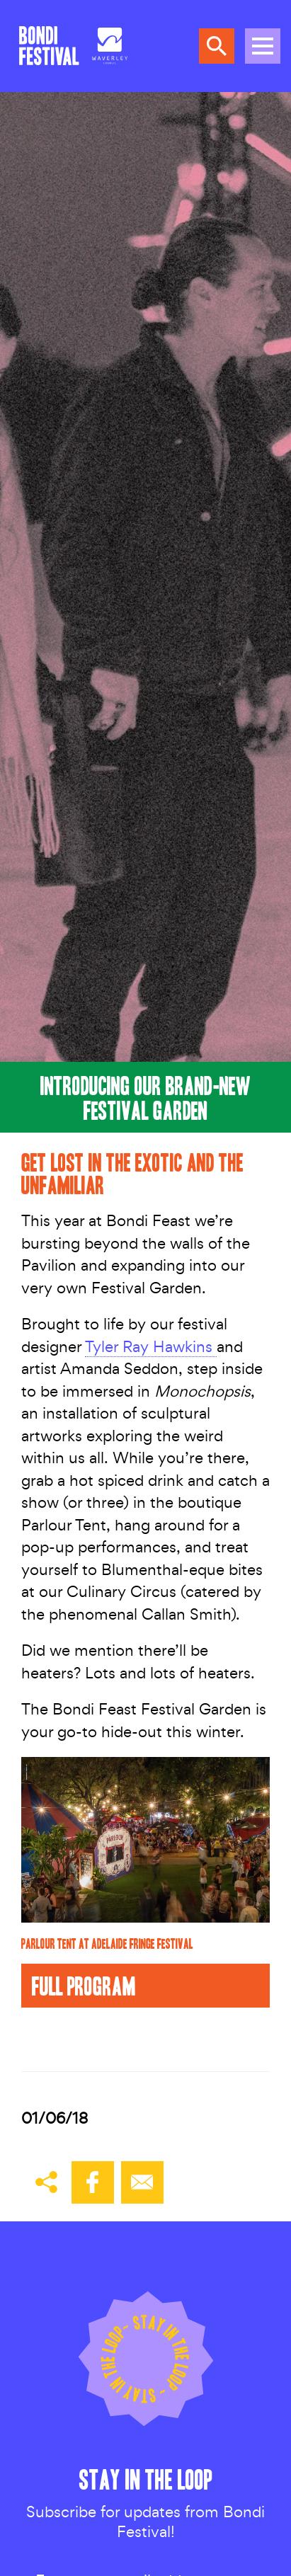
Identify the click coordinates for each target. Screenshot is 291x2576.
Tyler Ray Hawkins (151, 1346)
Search (217, 46)
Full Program (84, 1985)
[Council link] (109, 46)
